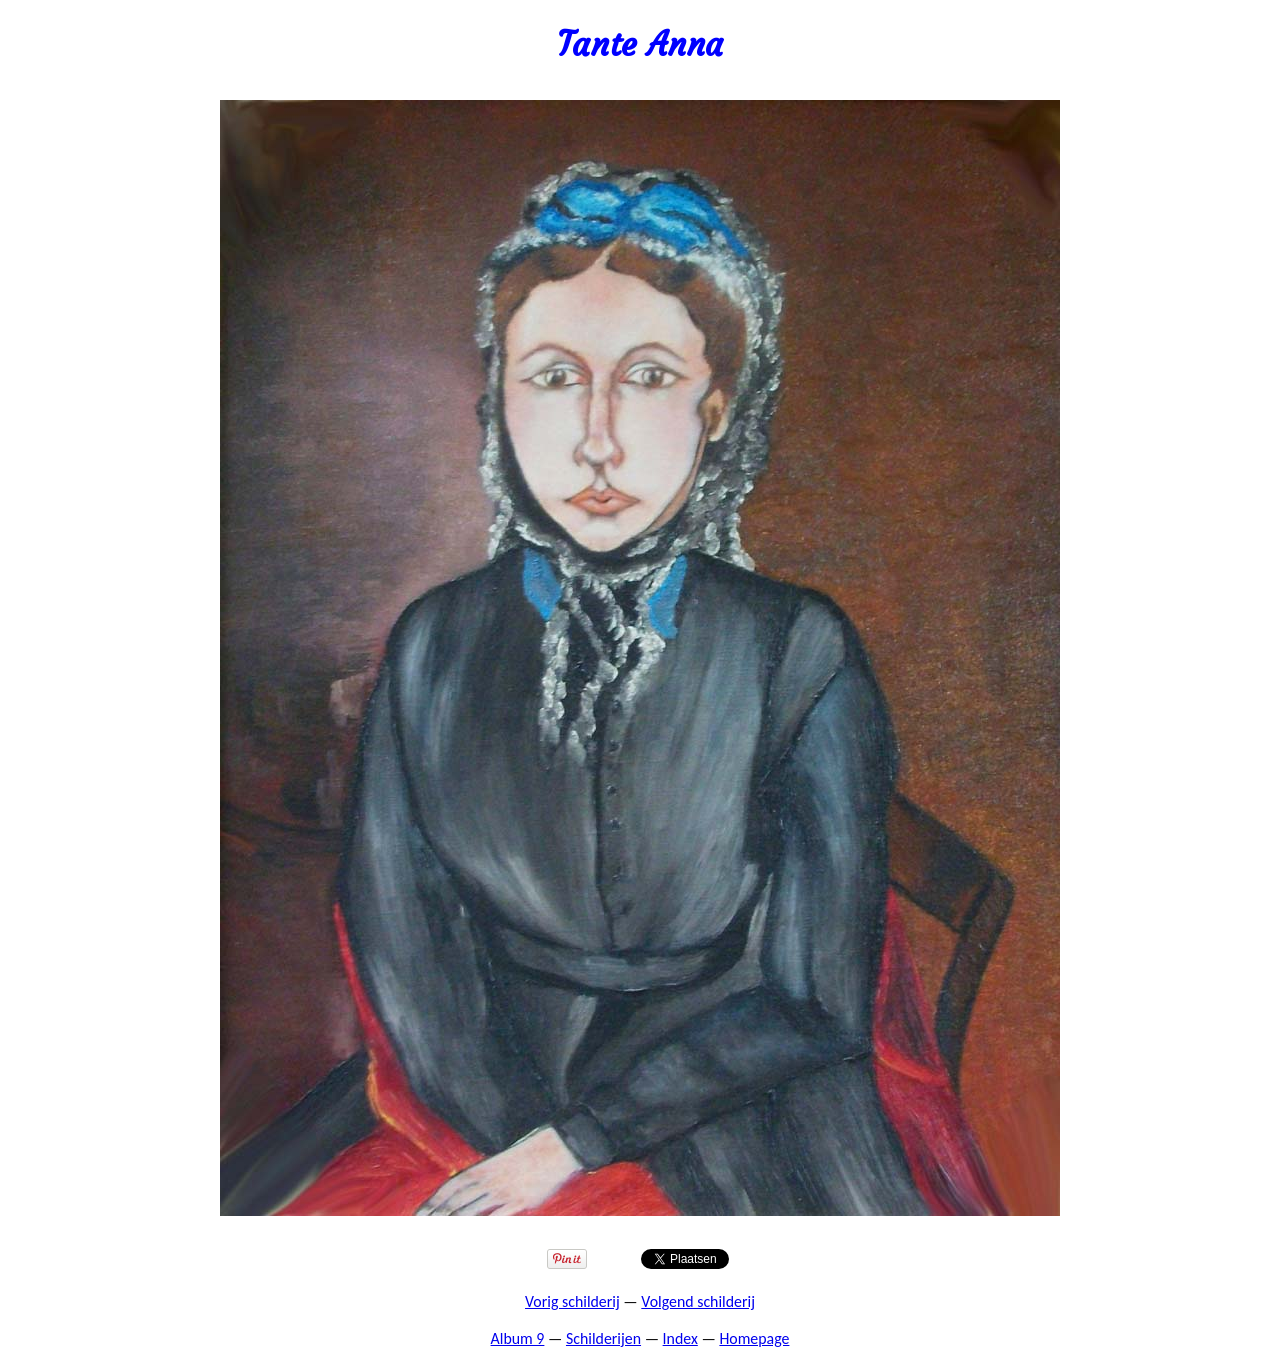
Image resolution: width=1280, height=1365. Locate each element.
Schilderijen (603, 1338)
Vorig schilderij (572, 1301)
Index (680, 1338)
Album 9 (518, 1338)
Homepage (754, 1338)
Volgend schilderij (698, 1301)
